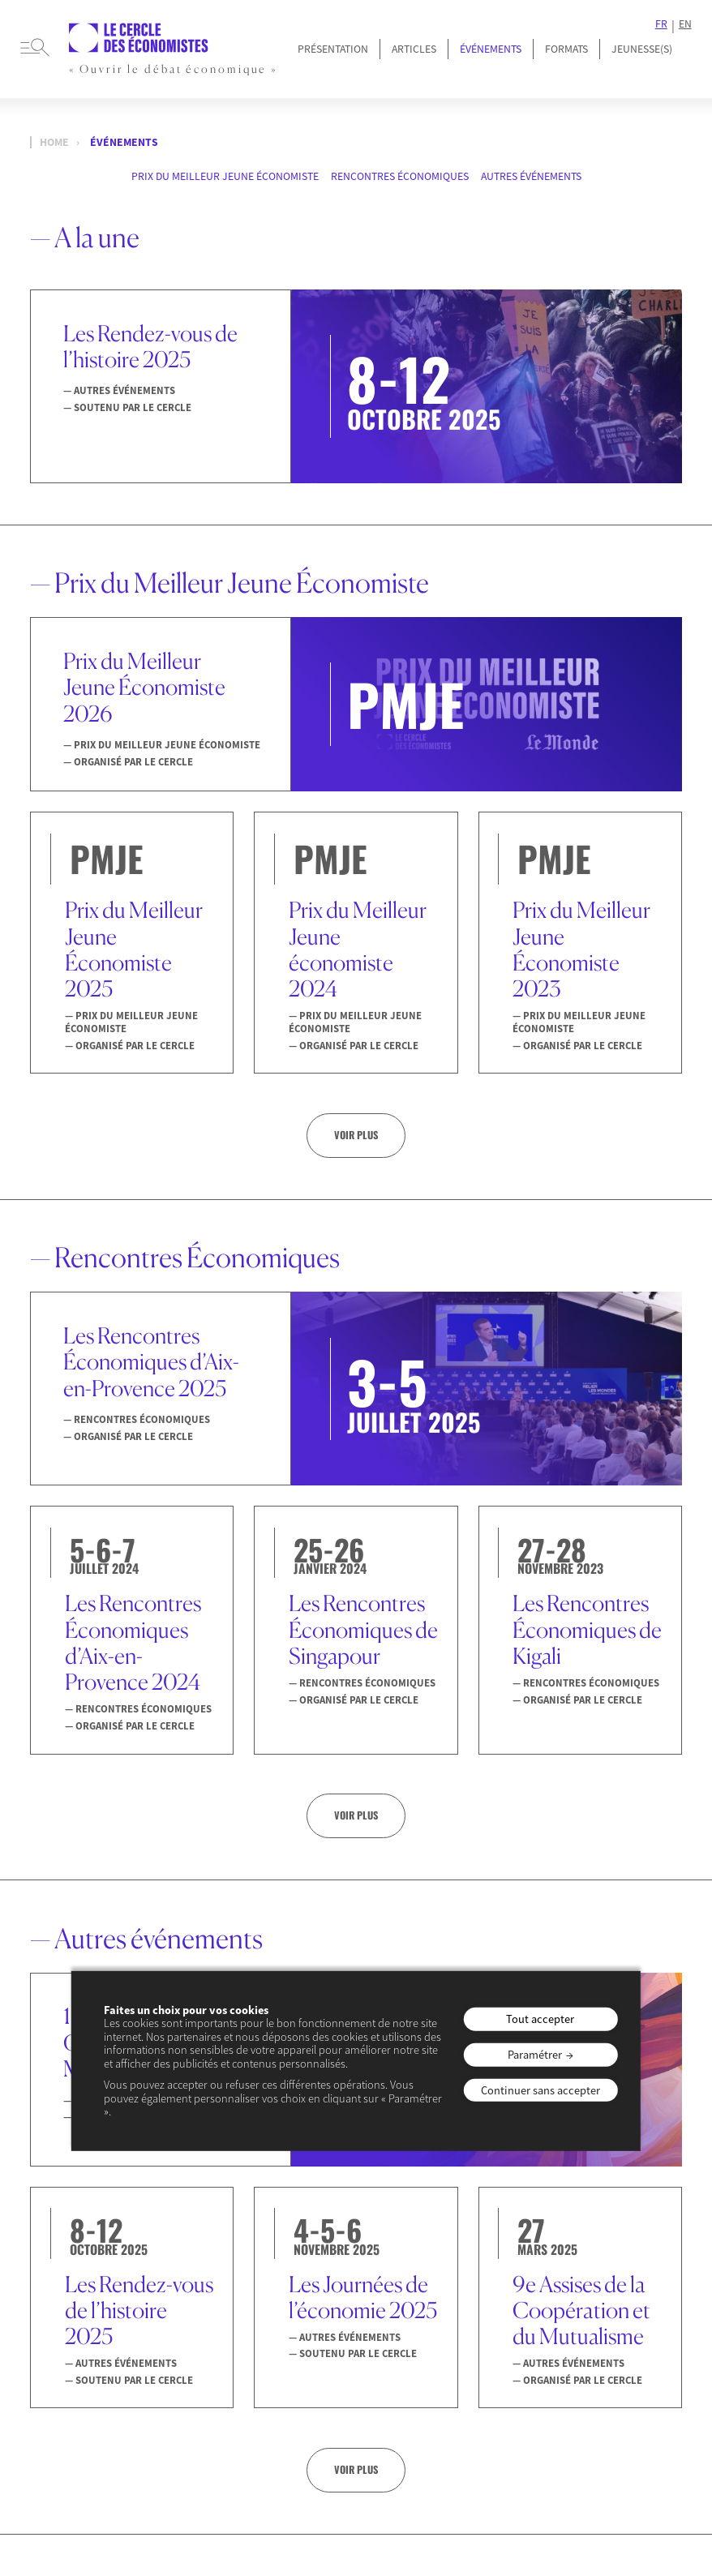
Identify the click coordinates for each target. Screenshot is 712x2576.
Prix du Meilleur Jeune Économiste (225, 176)
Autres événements (531, 176)
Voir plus (356, 1134)
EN (685, 24)
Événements (490, 48)
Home (54, 142)
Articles (414, 48)
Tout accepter (540, 2019)
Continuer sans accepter (540, 2089)
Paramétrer (535, 2054)
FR (661, 24)
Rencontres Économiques (400, 176)
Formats (566, 48)
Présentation (333, 48)
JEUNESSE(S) (641, 48)
